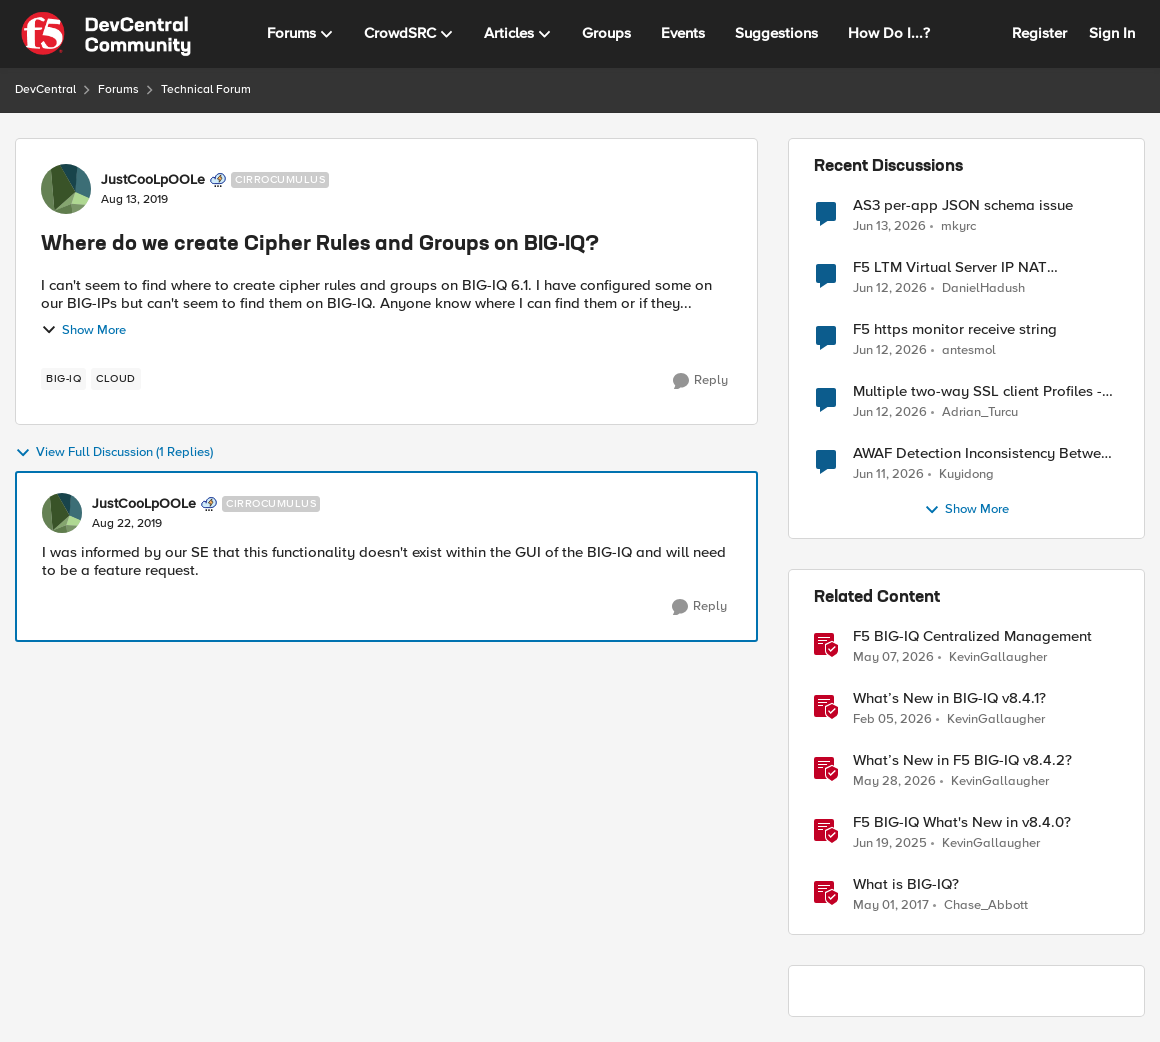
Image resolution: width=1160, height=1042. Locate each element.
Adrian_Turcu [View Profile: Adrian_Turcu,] (980, 412)
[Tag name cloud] (116, 379)
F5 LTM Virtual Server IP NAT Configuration (950, 267)
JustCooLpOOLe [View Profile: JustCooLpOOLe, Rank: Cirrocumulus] (153, 180)
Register (1039, 33)
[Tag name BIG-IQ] (63, 379)
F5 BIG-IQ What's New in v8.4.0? (962, 822)
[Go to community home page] (106, 34)
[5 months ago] (892, 720)
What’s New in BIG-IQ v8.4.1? (949, 698)
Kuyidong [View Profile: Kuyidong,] (966, 474)
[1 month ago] (889, 226)
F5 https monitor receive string (955, 329)
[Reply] (700, 381)
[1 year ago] (890, 844)
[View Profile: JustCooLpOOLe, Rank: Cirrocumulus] (66, 189)
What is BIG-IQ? (906, 884)
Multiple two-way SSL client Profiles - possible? (977, 391)
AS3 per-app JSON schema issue (963, 205)
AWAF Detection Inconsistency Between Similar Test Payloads (985, 453)
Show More (83, 330)
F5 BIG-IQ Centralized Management (972, 636)
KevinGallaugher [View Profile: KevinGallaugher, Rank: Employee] (998, 657)
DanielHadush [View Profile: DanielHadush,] (983, 288)
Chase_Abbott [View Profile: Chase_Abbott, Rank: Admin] (986, 905)
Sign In (1112, 33)
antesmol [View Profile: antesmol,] (969, 350)
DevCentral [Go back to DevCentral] (45, 89)
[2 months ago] (893, 658)
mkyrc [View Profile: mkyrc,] (958, 225)
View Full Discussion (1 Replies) (114, 453)
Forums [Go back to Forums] (118, 89)
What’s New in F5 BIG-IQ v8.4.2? (962, 760)
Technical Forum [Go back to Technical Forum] (206, 89)
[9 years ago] (891, 906)
